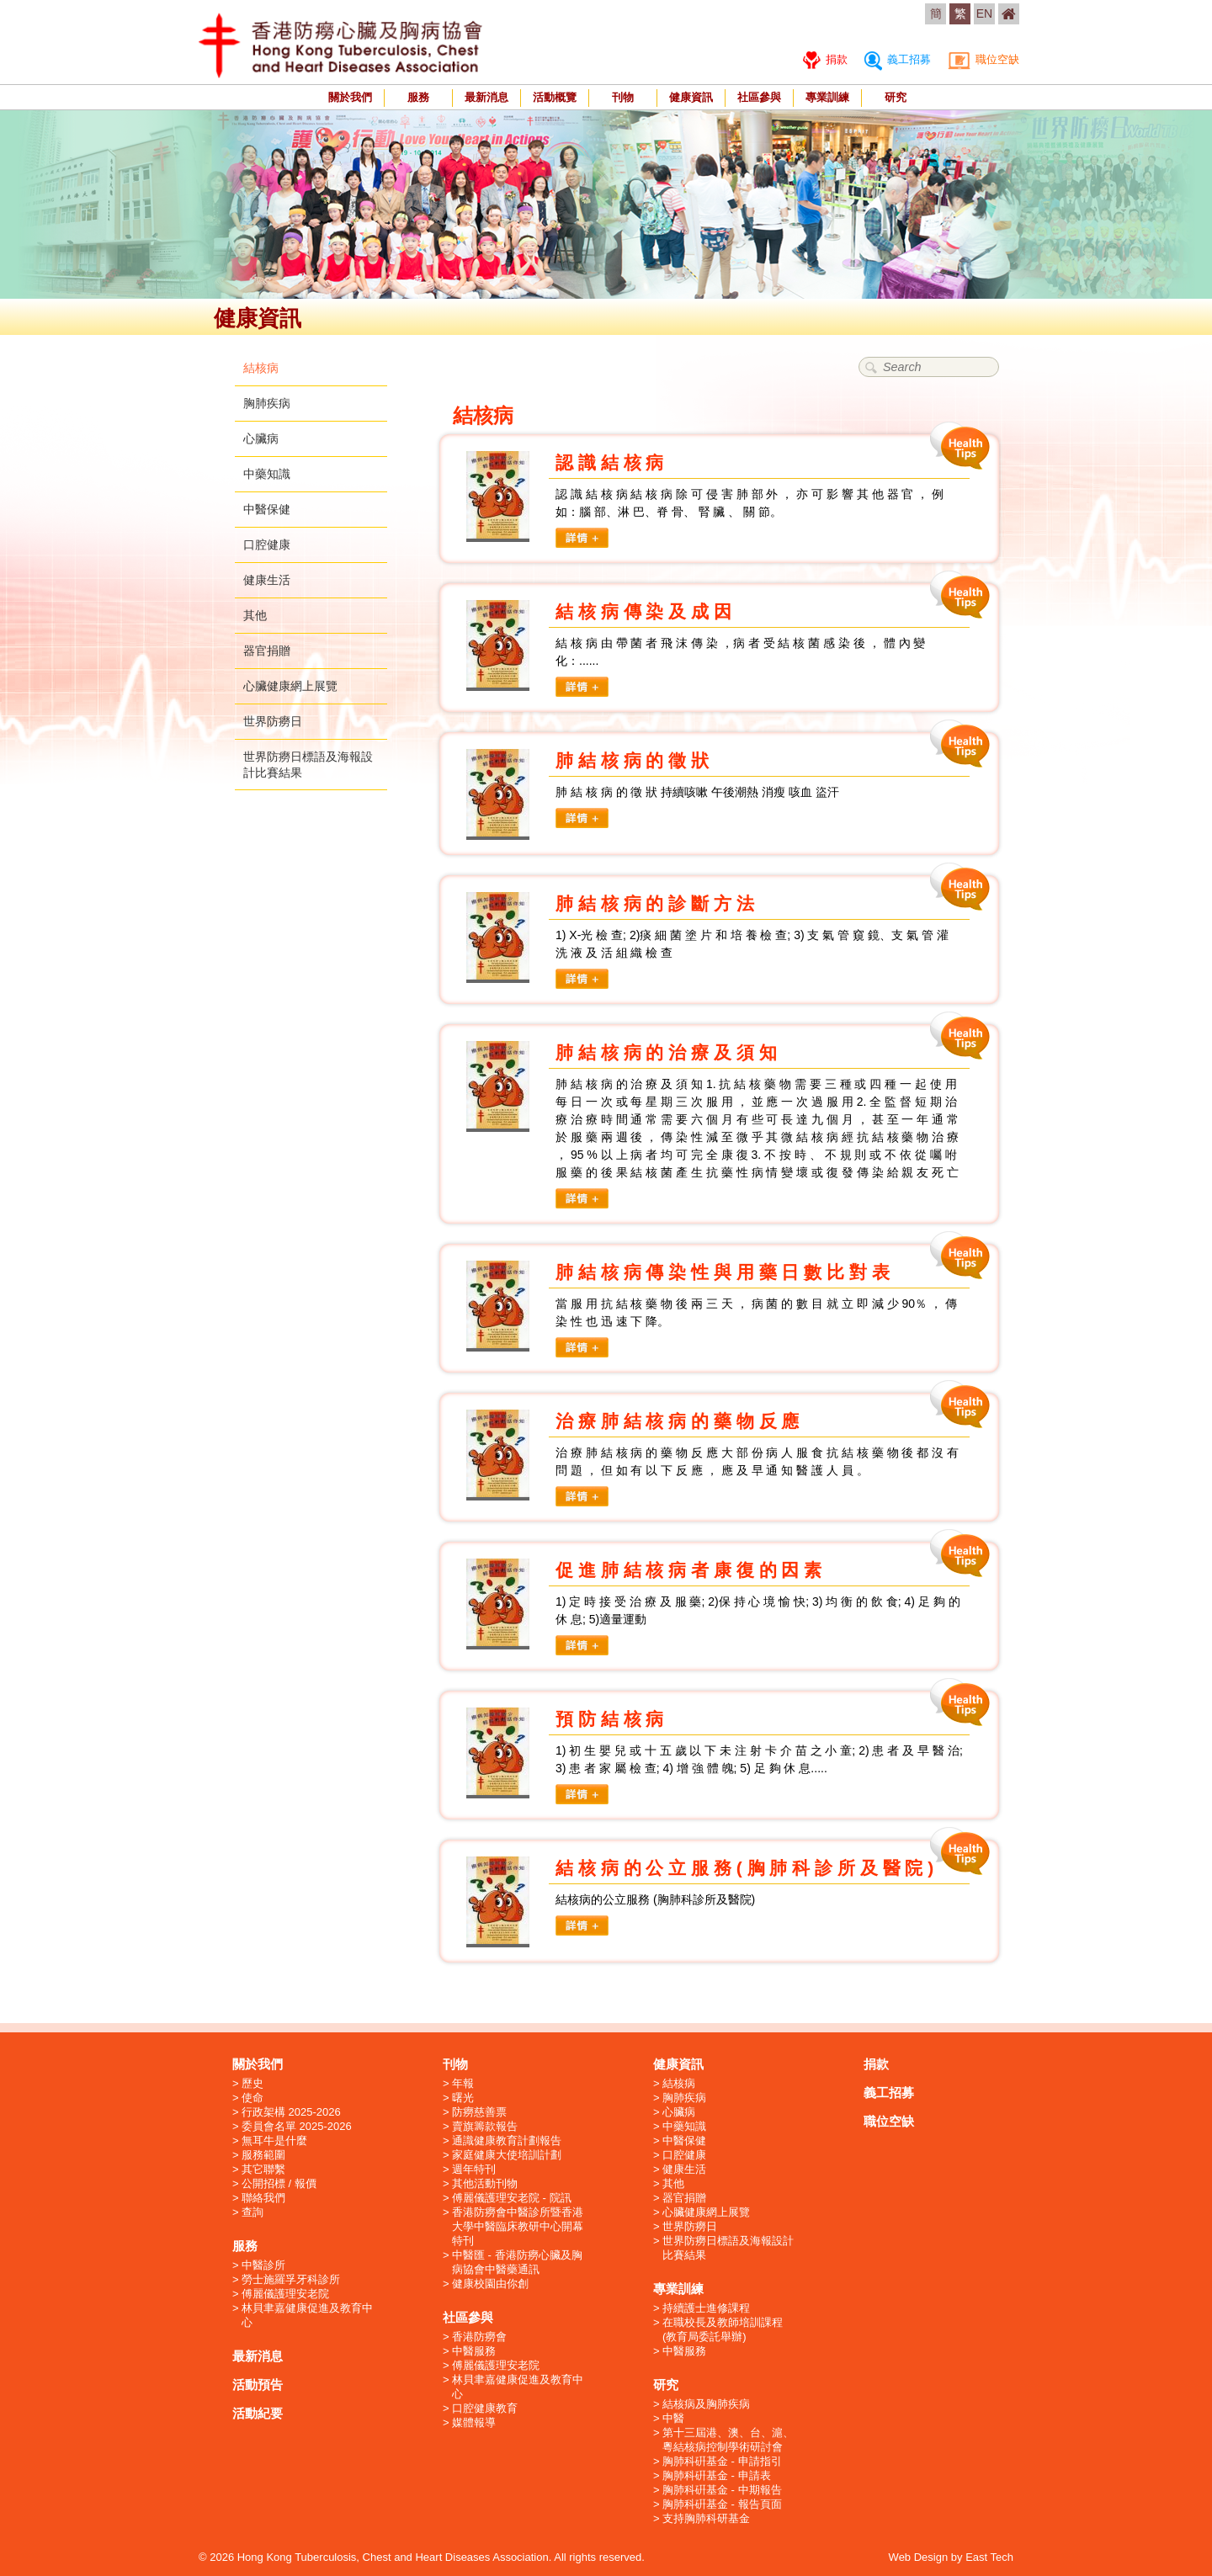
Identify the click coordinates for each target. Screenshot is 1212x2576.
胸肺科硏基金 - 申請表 (716, 2475)
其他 (255, 615)
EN (984, 13)
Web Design (919, 2557)
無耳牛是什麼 (274, 2140)
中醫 (673, 2418)
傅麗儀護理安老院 (285, 2293)
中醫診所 (263, 2265)
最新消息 (486, 97)
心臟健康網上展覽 (290, 686)
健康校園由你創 (490, 2283)
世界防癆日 (272, 721)
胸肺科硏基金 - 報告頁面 (722, 2504)
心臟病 (261, 438)
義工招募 (897, 59)
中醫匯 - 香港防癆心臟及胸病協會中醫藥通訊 (517, 2262)
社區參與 (759, 97)
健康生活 (266, 580)
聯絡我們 (263, 2197)
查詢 (252, 2212)
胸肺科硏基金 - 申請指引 (722, 2461)
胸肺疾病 (266, 403)
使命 (252, 2097)
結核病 (261, 367)
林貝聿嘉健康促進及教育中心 (307, 2315)
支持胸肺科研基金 (706, 2518)
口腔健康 (266, 544)
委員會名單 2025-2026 (297, 2126)
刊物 (623, 97)
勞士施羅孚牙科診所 (291, 2279)
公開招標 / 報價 (279, 2183)
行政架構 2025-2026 (291, 2112)
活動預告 (257, 2384)
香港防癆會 (479, 2336)
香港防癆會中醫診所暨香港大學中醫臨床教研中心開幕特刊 (517, 2226)
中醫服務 (474, 2351)
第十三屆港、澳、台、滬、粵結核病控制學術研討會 (728, 2439)
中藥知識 (266, 474)
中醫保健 (266, 509)
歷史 (252, 2083)
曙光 (463, 2097)
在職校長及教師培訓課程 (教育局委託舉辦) (722, 2329)
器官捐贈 (266, 650)
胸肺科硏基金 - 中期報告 (722, 2489)
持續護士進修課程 (706, 2308)
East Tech (989, 2557)
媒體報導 (474, 2422)
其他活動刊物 (485, 2183)
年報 (463, 2083)
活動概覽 (555, 97)
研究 (895, 97)
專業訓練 (827, 97)
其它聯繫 (263, 2169)
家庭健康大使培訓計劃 (506, 2154)
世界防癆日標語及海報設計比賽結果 (728, 2247)
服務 (418, 97)
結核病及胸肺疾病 (706, 2404)
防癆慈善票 (479, 2112)
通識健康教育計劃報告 (506, 2140)
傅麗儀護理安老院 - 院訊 (511, 2197)
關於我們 (350, 97)
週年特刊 (474, 2169)
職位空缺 (983, 59)
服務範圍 (263, 2154)
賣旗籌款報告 (485, 2126)
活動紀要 (257, 2413)
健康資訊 (691, 97)
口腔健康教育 (485, 2408)
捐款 (825, 59)
